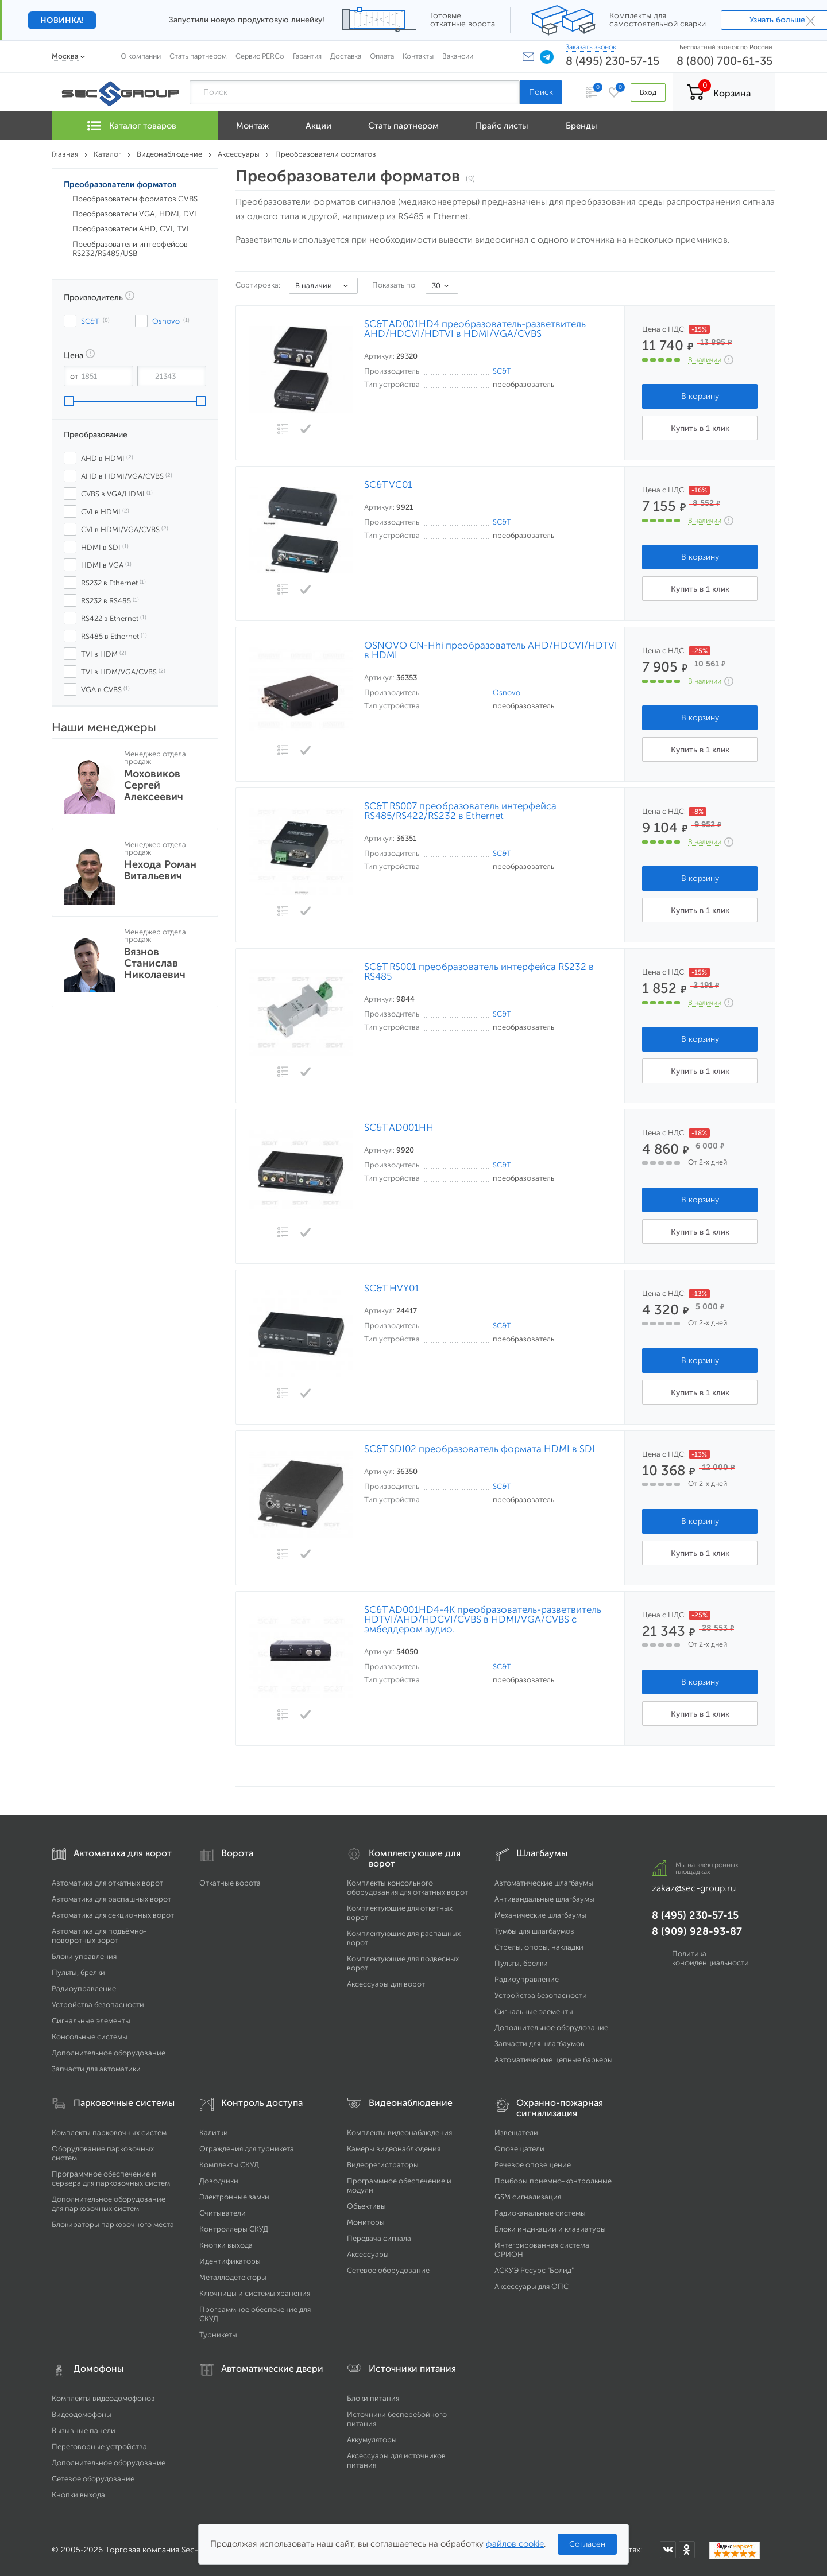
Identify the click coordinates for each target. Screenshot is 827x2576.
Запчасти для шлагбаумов (539, 2043)
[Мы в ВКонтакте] (668, 2549)
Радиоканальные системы (540, 2213)
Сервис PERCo (259, 56)
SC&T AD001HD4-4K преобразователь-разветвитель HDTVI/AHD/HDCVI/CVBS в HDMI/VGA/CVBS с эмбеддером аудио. (482, 1619)
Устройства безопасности (98, 2004)
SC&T (502, 371)
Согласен (587, 2544)
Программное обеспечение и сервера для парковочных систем (111, 2178)
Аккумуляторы (372, 2439)
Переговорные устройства (99, 2446)
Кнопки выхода (226, 2245)
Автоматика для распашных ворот (111, 1899)
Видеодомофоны (81, 2414)
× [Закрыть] (811, 20)
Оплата (382, 56)
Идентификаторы (230, 2261)
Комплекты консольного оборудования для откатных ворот (407, 1887)
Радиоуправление (84, 1988)
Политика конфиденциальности (710, 1958)
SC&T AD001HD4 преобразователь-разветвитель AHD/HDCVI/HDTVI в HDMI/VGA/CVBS (475, 329)
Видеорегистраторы (383, 2164)
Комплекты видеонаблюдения (399, 2132)
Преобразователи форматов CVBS (135, 199)
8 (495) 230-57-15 (612, 61)
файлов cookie (515, 2544)
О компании (141, 56)
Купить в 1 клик (700, 428)
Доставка (345, 56)
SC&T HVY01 (391, 1288)
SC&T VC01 (388, 485)
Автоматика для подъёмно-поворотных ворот (99, 1936)
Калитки (213, 2132)
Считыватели (222, 2213)
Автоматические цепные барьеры (553, 2059)
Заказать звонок (591, 47)
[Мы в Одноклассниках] (687, 2549)
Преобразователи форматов (120, 184)
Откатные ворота (230, 1883)
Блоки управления (84, 1956)
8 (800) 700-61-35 (724, 61)
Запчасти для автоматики (96, 2069)
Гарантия (307, 56)
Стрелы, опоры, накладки (538, 1947)
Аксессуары (368, 2254)
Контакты (418, 56)
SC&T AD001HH (399, 1127)
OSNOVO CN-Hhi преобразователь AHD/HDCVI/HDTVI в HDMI (490, 650)
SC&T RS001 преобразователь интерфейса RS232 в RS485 (479, 971)
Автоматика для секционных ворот (113, 1915)
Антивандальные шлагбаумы (544, 1899)
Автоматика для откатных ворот (107, 1883)
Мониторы (366, 2222)
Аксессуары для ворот (386, 1984)
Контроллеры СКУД (233, 2229)
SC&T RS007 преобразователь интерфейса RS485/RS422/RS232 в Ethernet (460, 811)
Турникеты (218, 2334)
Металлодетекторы (232, 2277)
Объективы (366, 2206)
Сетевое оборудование (388, 2270)
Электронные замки (234, 2197)
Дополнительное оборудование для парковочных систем (108, 2204)
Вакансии (457, 56)
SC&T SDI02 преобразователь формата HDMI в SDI (479, 1449)
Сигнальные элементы (91, 2020)
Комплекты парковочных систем (109, 2132)
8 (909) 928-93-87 (697, 1931)
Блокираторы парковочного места (113, 2224)
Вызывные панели (83, 2430)
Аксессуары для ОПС (531, 2286)
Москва (65, 56)
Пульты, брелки (78, 1972)
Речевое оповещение (532, 2164)
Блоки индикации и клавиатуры (550, 2229)
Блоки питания (373, 2398)
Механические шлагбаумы (540, 1915)
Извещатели (516, 2132)
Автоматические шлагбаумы (543, 1883)
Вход (648, 92)
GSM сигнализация (527, 2197)
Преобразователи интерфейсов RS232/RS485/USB (130, 248)
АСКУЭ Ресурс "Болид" (534, 2270)
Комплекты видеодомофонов (103, 2398)
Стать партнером (198, 56)
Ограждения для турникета (246, 2148)
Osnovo (506, 692)
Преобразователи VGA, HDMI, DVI (134, 214)
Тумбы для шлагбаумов (534, 1931)
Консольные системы (89, 2036)
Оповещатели (519, 2148)
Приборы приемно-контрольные (553, 2181)
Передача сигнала (379, 2238)
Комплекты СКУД (229, 2164)
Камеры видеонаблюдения (393, 2148)
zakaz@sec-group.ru (694, 1888)
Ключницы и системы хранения (254, 2293)
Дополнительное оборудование (108, 2053)
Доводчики (218, 2181)
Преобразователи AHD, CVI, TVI (130, 229)
